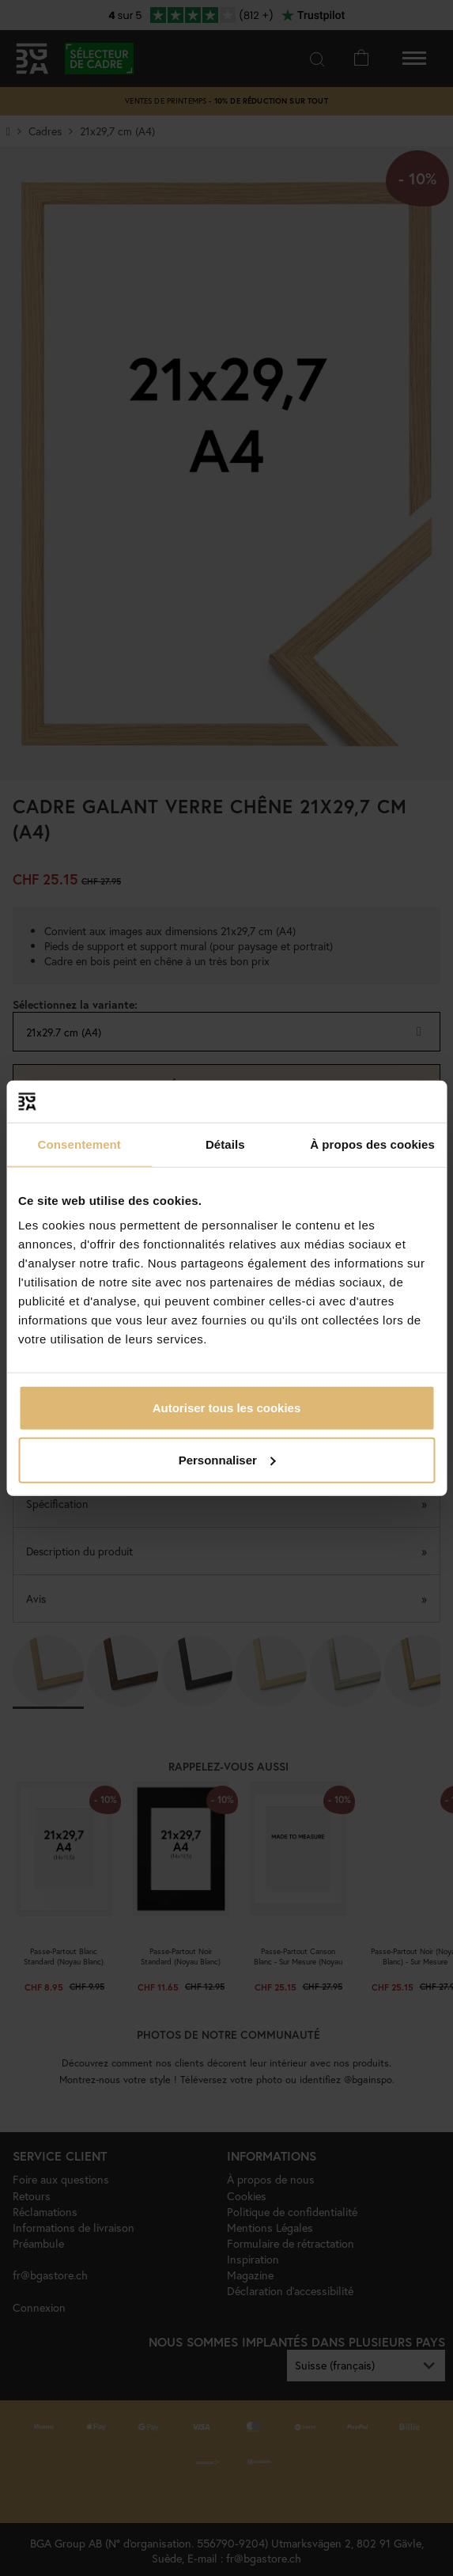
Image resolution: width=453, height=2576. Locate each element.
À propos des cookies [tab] (372, 1143)
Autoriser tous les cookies (227, 1408)
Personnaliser (227, 1459)
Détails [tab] (225, 1143)
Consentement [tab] (79, 1143)
